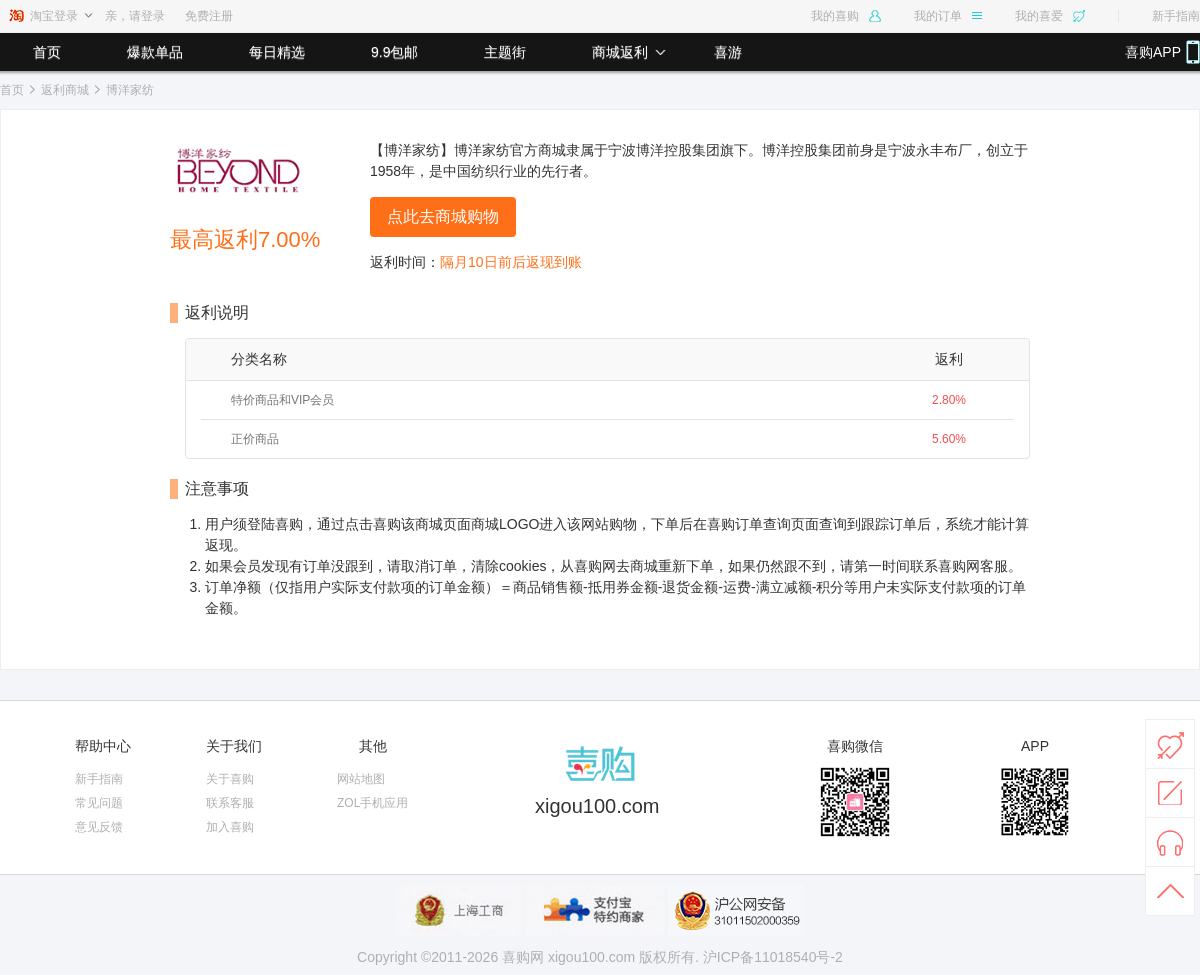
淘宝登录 (54, 16)
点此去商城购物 (443, 216)
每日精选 (277, 52)
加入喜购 (230, 827)
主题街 (505, 52)
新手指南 (1176, 16)
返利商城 (65, 90)
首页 (47, 52)
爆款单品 (155, 52)
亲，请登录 (135, 16)
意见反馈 (99, 827)
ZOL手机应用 (372, 803)
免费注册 (209, 16)
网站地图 (361, 779)
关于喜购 (230, 779)
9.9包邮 (394, 52)
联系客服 (230, 803)
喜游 (728, 52)
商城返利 (620, 52)
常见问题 (99, 803)
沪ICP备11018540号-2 (773, 957)
